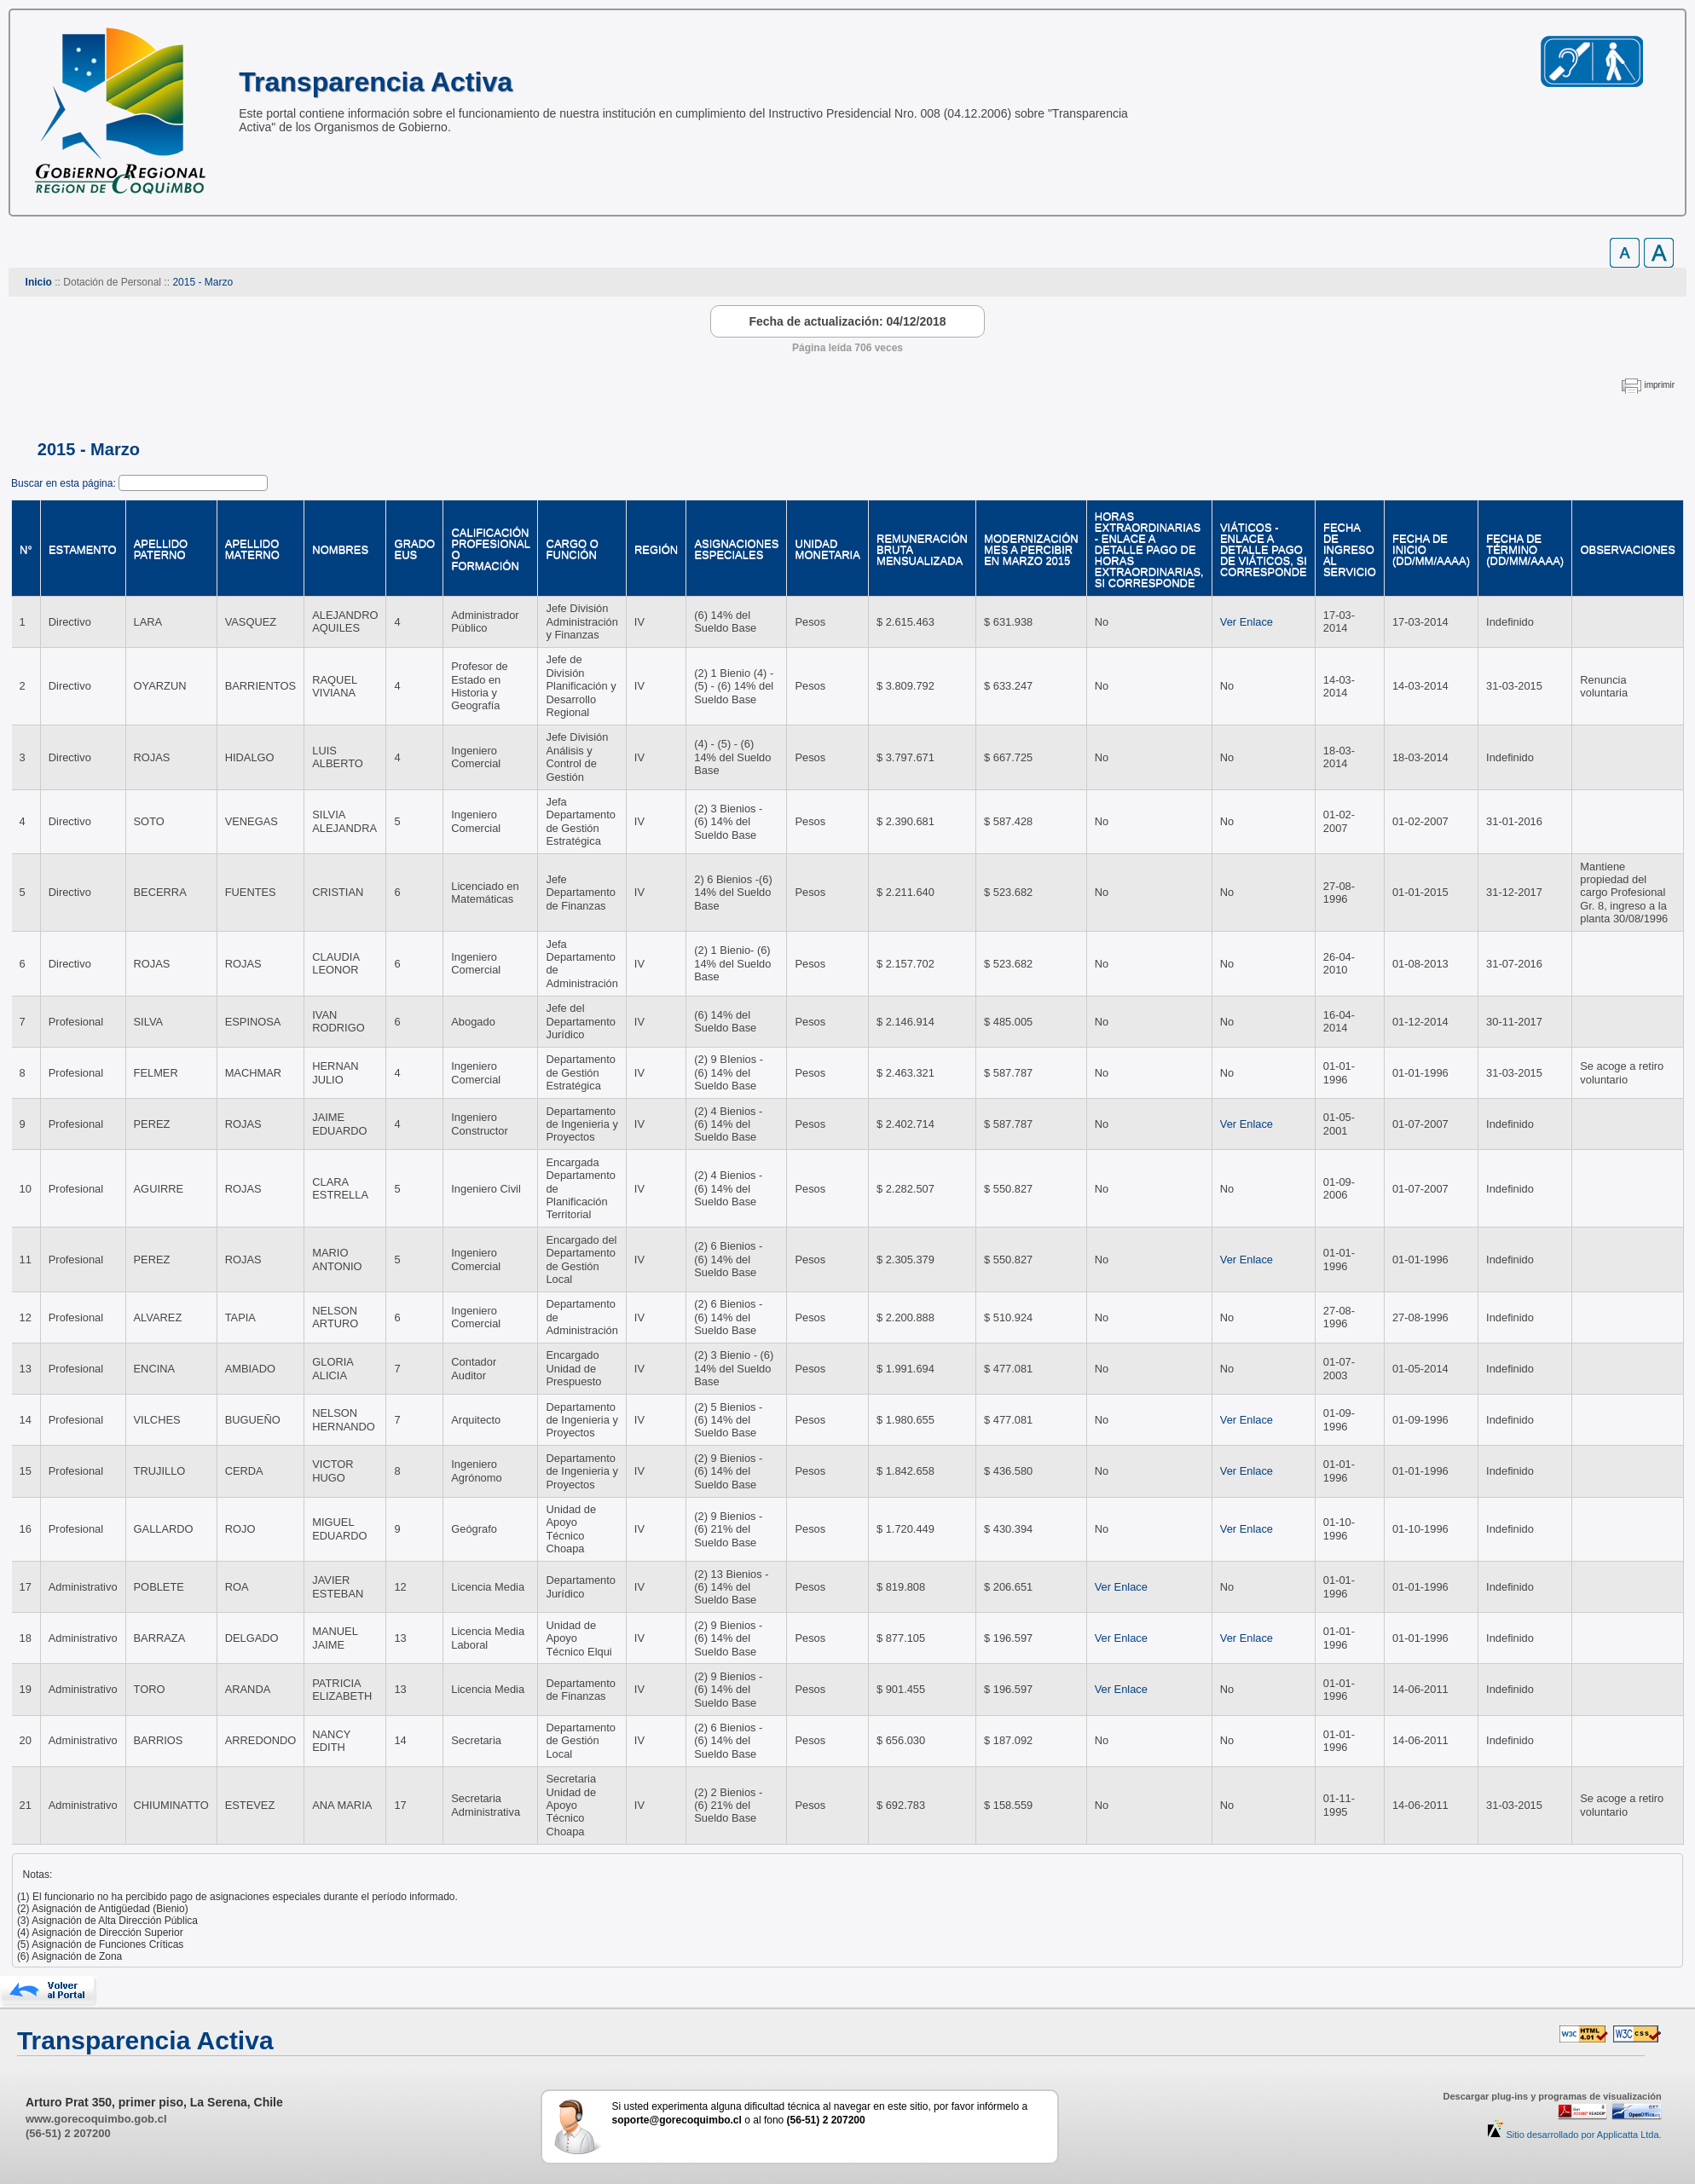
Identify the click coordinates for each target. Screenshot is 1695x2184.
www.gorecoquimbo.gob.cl (96, 2118)
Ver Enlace (1246, 621)
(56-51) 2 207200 (68, 2133)
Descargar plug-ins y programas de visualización (1552, 2096)
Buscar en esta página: (65, 483)
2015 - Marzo (202, 282)
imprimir (1659, 385)
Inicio (39, 282)
